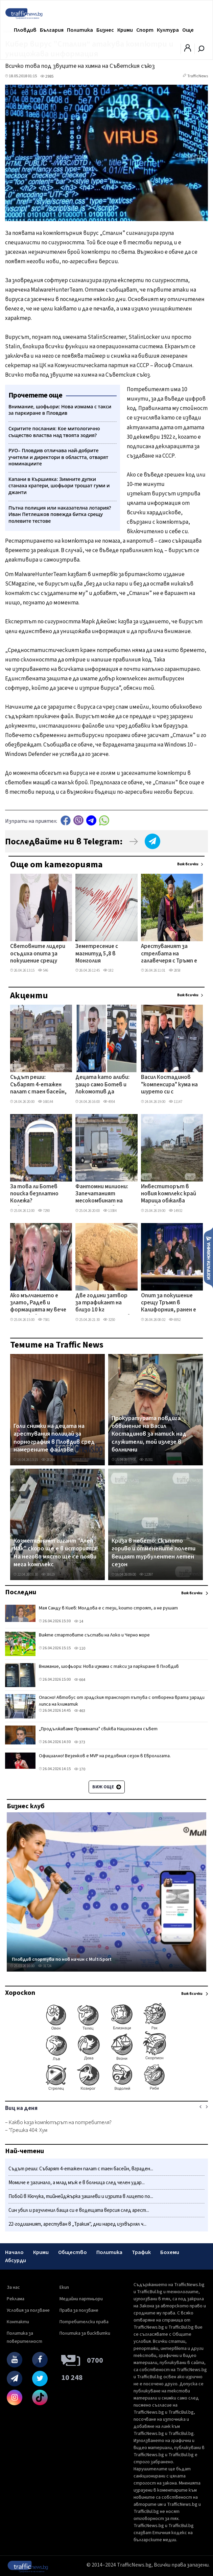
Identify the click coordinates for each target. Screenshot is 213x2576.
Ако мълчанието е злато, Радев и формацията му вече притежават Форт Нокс (38, 1303)
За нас (13, 2287)
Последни (20, 1592)
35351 (146, 1459)
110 (79, 1648)
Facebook (66, 820)
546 (43, 970)
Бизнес (105, 30)
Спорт (144, 30)
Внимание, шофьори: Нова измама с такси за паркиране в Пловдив (109, 1666)
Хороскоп (20, 1993)
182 (108, 970)
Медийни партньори (81, 2299)
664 (79, 1680)
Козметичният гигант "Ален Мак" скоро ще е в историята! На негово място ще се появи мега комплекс (56, 1553)
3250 (109, 1319)
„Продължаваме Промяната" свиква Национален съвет (98, 1729)
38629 (48, 1574)
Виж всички (187, 864)
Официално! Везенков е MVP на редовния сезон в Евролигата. (105, 1756)
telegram (91, 820)
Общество (72, 2252)
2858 (175, 970)
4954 (109, 1101)
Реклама (15, 2299)
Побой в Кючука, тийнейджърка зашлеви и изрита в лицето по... (80, 2196)
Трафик (141, 2252)
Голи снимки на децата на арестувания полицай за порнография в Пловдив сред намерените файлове (54, 1438)
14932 (175, 1210)
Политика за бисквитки (85, 2333)
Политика (80, 30)
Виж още (106, 1787)
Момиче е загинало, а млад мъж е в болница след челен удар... (76, 2182)
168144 (45, 1101)
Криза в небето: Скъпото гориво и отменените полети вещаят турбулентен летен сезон (153, 1553)
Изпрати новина (208, 1257)
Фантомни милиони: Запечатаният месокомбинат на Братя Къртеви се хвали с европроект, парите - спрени (103, 1194)
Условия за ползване (28, 2310)
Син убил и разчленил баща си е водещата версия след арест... (78, 2210)
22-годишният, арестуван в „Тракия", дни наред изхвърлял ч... (77, 2224)
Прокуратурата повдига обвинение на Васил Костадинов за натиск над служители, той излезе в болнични (149, 1434)
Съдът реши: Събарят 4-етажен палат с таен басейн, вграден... (80, 2168)
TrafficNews (197, 76)
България (52, 30)
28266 (48, 1459)
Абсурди (15, 2260)
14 (78, 1621)
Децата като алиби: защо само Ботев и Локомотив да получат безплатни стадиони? (102, 1085)
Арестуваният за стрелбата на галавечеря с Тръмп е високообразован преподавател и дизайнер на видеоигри (169, 954)
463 (79, 1711)
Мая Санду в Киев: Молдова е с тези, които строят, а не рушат (108, 1608)
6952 (175, 1319)
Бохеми (169, 2252)
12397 (146, 1574)
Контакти (18, 2322)
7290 (44, 1210)
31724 (44, 1966)
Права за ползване (79, 2310)
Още (188, 30)
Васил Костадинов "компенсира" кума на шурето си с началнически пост (169, 1085)
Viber (78, 820)
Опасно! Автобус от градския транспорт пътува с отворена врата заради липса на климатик (122, 1701)
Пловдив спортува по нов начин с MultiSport (62, 1959)
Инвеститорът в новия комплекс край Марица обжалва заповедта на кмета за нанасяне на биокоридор (169, 1194)
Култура (168, 30)
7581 (44, 1319)
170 (79, 1769)
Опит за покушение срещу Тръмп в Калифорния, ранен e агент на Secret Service (168, 1303)
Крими (125, 30)
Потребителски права (84, 2322)
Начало (14, 2252)
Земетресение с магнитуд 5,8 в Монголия (96, 954)
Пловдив (25, 30)
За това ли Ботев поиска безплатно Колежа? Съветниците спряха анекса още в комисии (39, 1194)
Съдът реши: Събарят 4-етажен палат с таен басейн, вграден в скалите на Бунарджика (38, 1085)
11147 (175, 1101)
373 (79, 1742)
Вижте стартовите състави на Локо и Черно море (94, 1635)
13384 (110, 1210)
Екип (64, 2287)
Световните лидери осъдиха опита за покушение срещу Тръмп (37, 954)
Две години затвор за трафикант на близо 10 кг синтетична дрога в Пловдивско (103, 1303)
